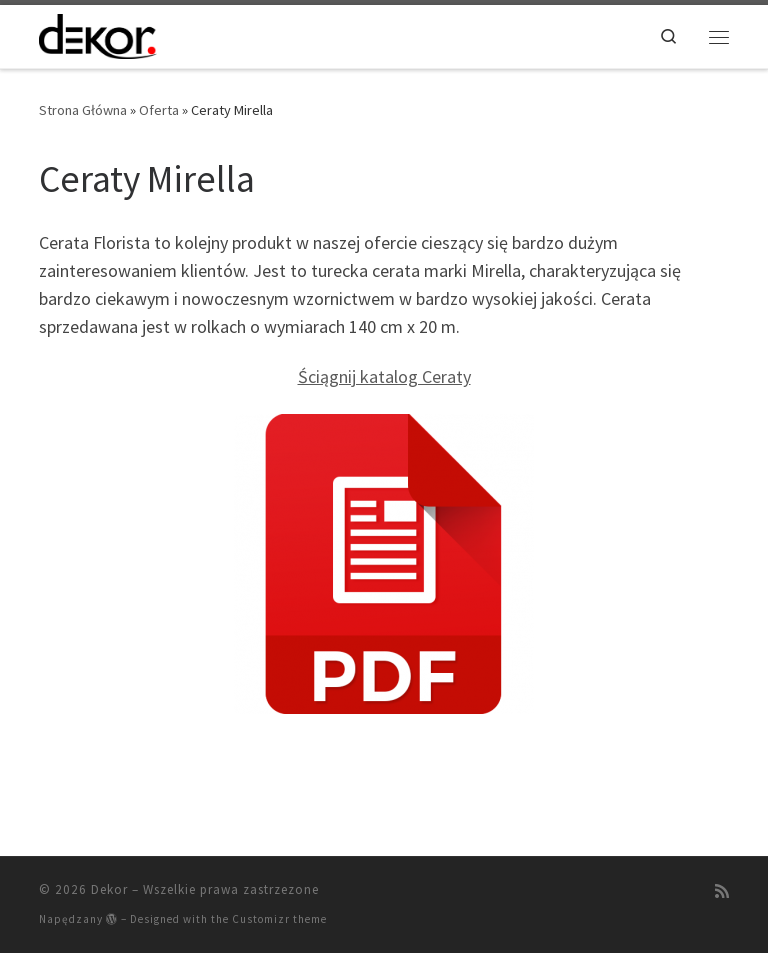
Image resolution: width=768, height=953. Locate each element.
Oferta (159, 110)
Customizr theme (279, 919)
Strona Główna (83, 110)
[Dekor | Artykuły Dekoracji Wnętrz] (98, 34)
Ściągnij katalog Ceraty (384, 376)
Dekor (109, 889)
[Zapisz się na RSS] (722, 891)
